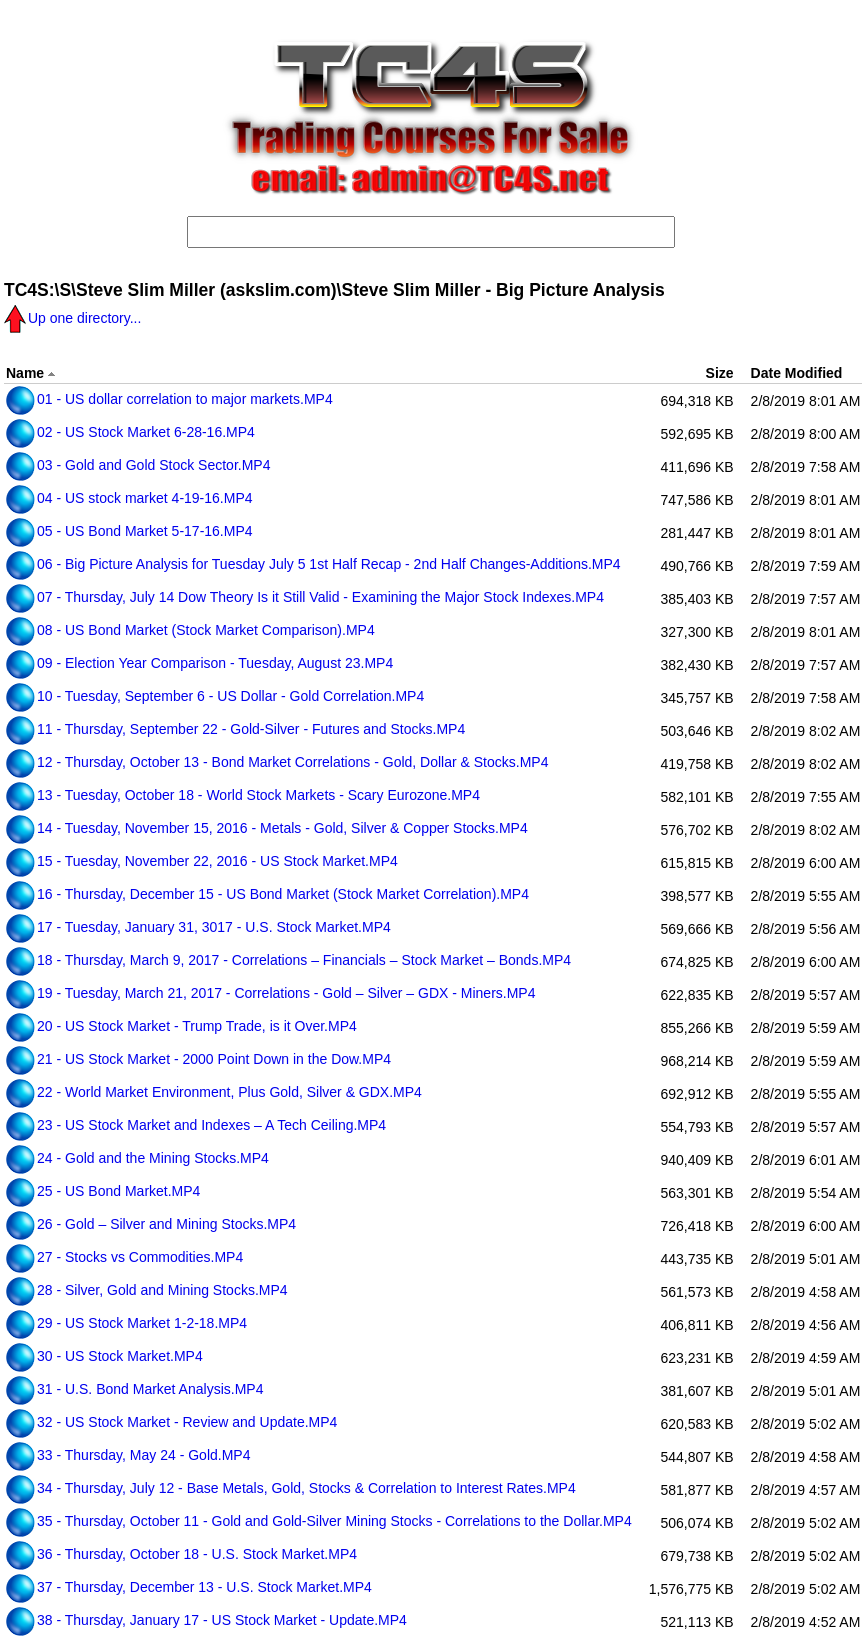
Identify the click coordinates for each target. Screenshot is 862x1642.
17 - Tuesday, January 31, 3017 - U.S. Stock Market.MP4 (198, 927)
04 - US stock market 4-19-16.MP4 (129, 498)
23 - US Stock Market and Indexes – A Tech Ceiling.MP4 (196, 1125)
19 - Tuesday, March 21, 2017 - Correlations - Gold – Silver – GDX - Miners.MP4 (271, 993)
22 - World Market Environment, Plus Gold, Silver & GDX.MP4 (214, 1092)
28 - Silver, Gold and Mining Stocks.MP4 (147, 1290)
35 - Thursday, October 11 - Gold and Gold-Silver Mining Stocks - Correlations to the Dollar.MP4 (319, 1521)
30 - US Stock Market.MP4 (104, 1356)
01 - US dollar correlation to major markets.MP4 (169, 399)
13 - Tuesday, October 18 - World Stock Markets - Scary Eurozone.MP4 (243, 795)
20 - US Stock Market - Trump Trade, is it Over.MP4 (181, 1026)
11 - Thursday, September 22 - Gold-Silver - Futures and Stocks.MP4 (235, 729)
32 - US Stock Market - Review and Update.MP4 (171, 1422)
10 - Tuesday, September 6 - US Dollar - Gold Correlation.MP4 (215, 696)
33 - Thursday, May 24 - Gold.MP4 (128, 1455)
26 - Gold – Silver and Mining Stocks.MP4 (151, 1224)
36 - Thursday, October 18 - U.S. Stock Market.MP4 (181, 1554)
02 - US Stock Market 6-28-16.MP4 (130, 432)
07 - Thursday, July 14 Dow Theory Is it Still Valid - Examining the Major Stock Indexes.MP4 (305, 597)
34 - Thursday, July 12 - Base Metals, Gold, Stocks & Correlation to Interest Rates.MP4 (291, 1488)
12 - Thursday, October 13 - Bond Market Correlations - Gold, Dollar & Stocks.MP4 (277, 762)
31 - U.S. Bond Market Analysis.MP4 (134, 1389)
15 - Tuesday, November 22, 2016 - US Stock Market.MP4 (202, 861)
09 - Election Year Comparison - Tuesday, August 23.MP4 (199, 663)
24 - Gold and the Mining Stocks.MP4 (137, 1158)
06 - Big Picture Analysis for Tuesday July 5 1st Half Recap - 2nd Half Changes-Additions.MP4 (313, 564)
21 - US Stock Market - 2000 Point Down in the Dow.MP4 (198, 1059)
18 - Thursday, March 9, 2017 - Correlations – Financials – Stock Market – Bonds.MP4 (288, 960)
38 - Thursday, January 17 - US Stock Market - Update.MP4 (206, 1620)
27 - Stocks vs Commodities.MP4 (124, 1257)
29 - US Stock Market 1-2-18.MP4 (126, 1323)
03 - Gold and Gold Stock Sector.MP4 (138, 465)
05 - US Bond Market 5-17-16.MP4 (129, 531)
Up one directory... (72, 318)
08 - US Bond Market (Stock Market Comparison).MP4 (190, 630)
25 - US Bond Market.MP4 (103, 1191)
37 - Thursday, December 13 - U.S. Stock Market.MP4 (189, 1587)
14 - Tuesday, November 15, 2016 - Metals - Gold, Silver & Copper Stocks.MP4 (267, 828)
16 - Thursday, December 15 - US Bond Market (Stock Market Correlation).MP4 (267, 894)
